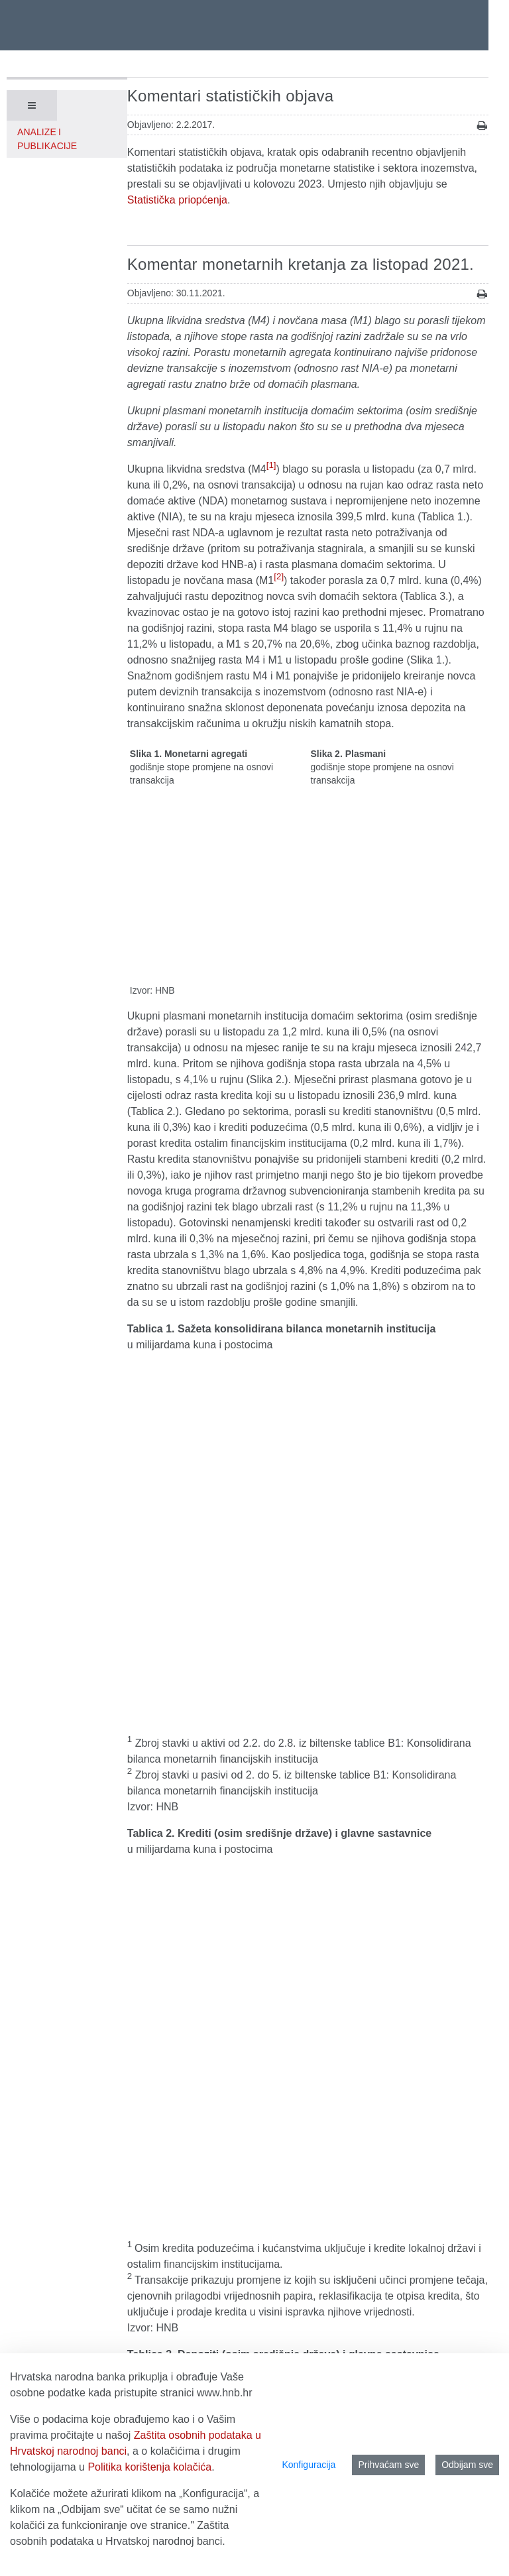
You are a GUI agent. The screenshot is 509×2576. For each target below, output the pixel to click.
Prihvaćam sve (388, 2464)
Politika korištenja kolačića (149, 2467)
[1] (271, 465)
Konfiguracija (308, 2464)
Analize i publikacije (47, 139)
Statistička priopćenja (177, 199)
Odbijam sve (467, 2464)
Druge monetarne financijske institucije (218, 1718)
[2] (279, 576)
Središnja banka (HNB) (181, 1702)
